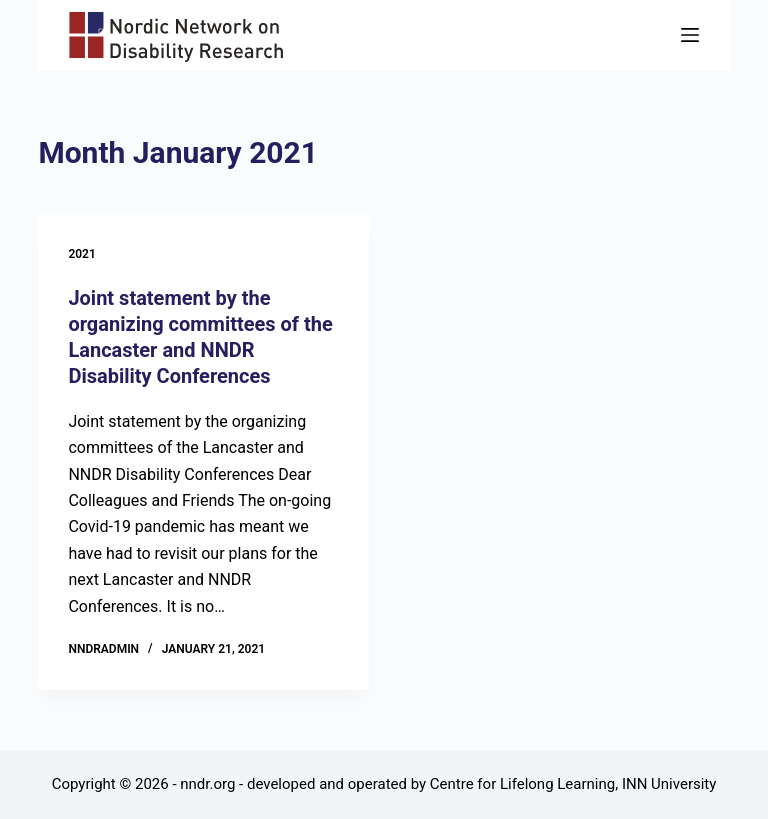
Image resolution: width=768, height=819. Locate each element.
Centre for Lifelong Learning (522, 784)
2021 (81, 254)
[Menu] (690, 35)
